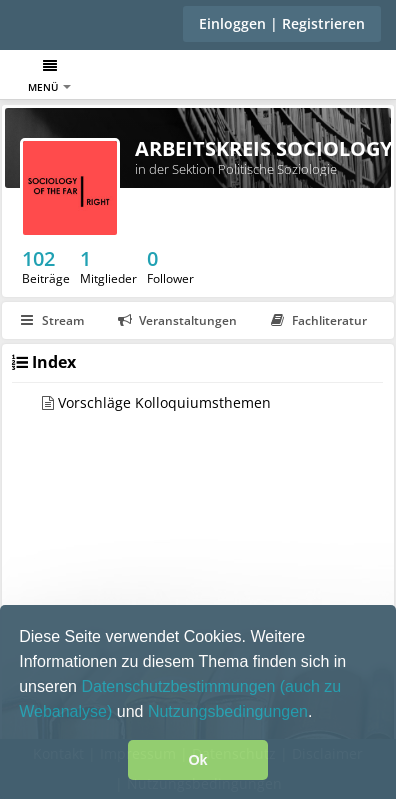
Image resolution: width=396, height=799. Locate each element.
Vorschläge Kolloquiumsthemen (164, 402)
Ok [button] (197, 760)
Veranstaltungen (177, 320)
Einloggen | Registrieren (282, 23)
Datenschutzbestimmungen (180, 686)
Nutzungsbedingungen (228, 711)
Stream (52, 320)
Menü (49, 76)
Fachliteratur (319, 320)
